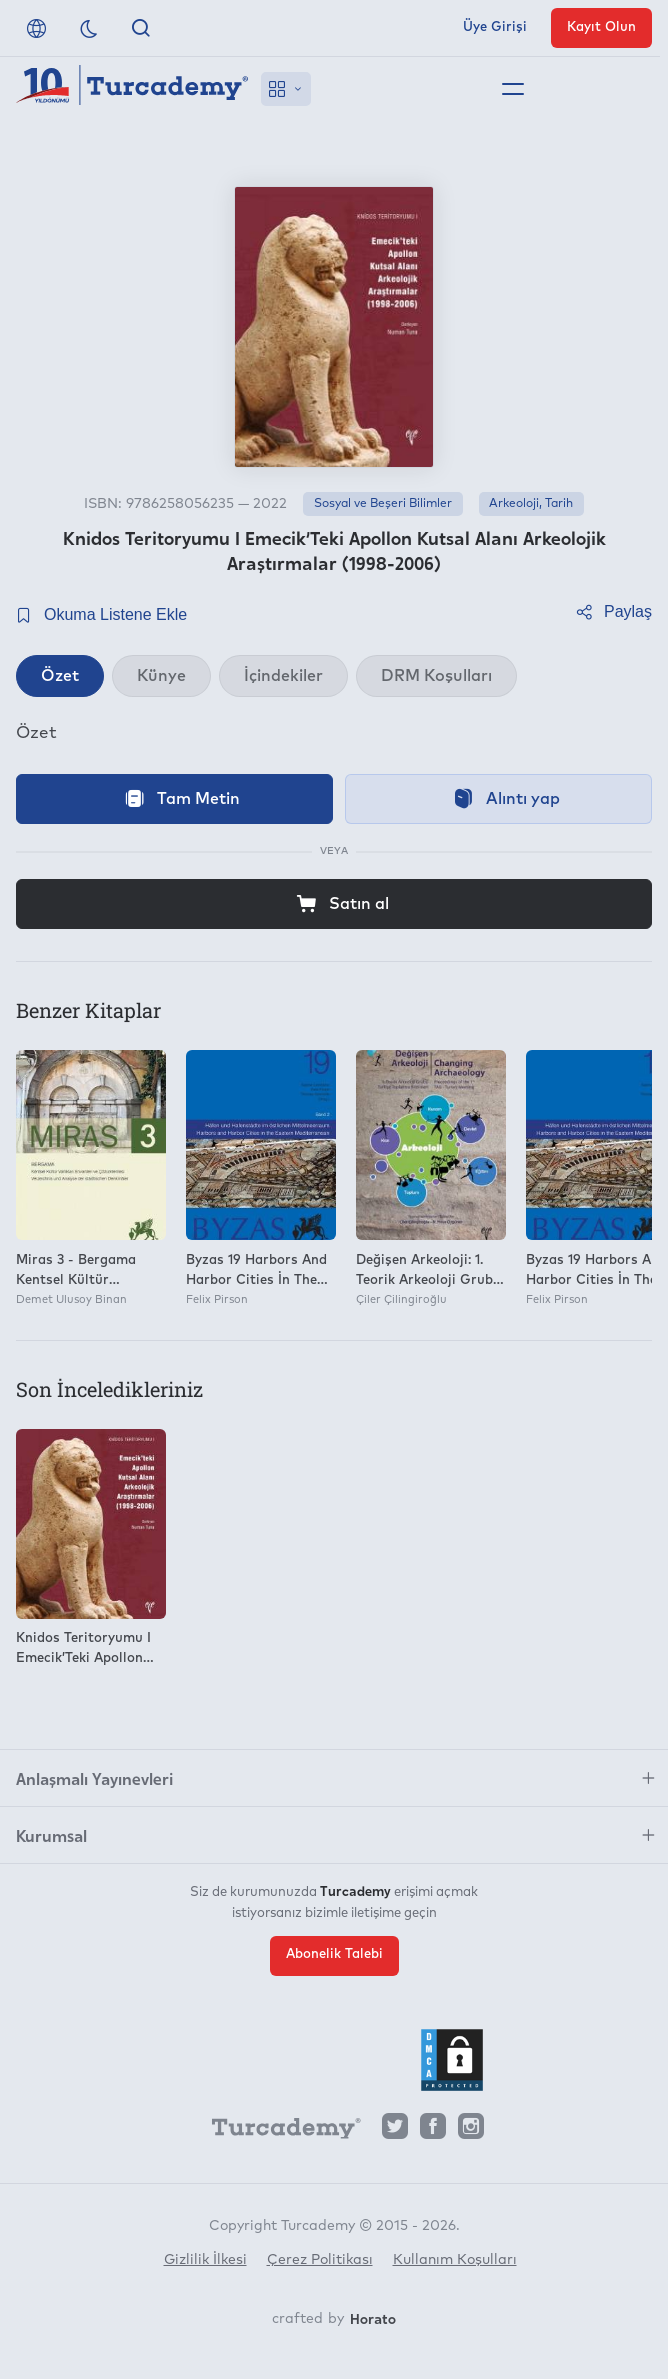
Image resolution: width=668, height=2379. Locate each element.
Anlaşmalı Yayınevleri (94, 1778)
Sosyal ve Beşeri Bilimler (383, 504)
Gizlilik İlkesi (205, 2260)
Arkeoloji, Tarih (531, 504)
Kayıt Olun (601, 27)
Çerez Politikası (320, 2260)
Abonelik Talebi (334, 1954)
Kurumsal (51, 1835)
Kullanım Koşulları (455, 2260)
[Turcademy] (277, 2131)
